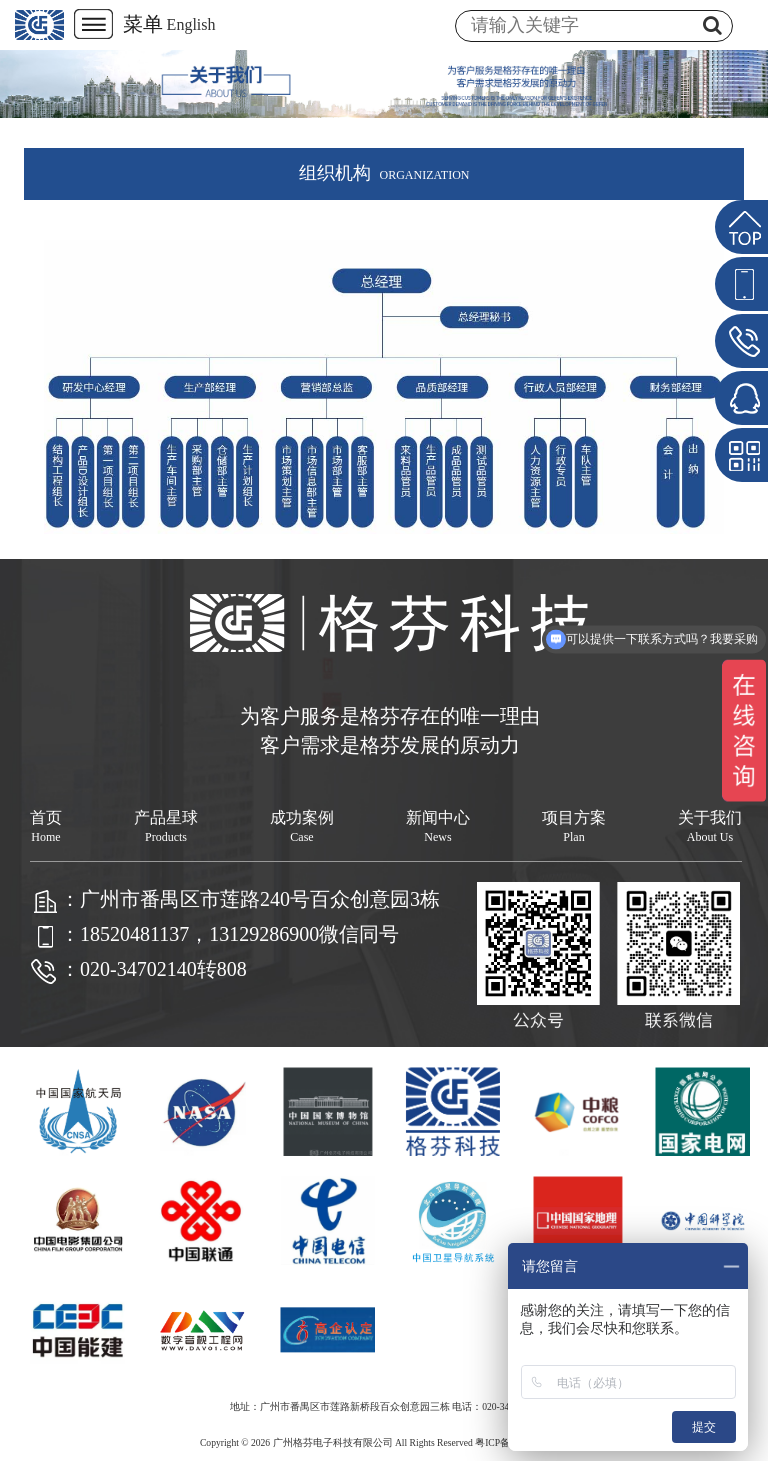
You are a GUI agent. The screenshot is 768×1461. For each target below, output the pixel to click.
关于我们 (710, 826)
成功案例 (302, 826)
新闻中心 (438, 826)
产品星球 (166, 826)
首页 (46, 826)
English (191, 24)
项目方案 (574, 826)
